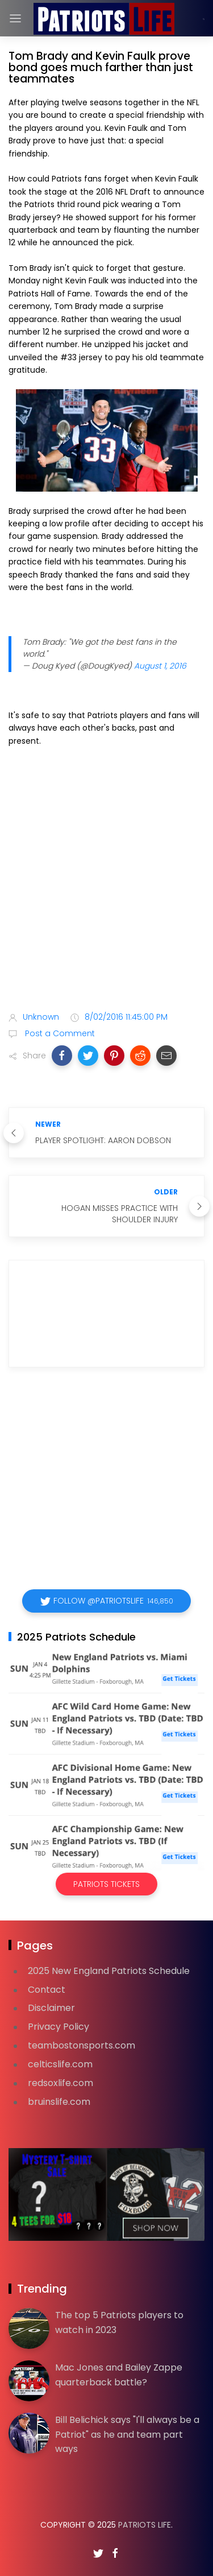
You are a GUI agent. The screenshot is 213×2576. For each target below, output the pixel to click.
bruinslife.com (59, 2101)
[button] (62, 1055)
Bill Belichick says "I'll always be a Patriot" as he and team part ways (127, 2434)
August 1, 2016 (160, 665)
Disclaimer (51, 2007)
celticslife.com (60, 2064)
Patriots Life (144, 2524)
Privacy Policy (58, 2026)
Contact (46, 1989)
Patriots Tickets (106, 1884)
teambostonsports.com (81, 2045)
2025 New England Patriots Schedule (109, 1970)
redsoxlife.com (60, 2082)
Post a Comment (59, 1033)
